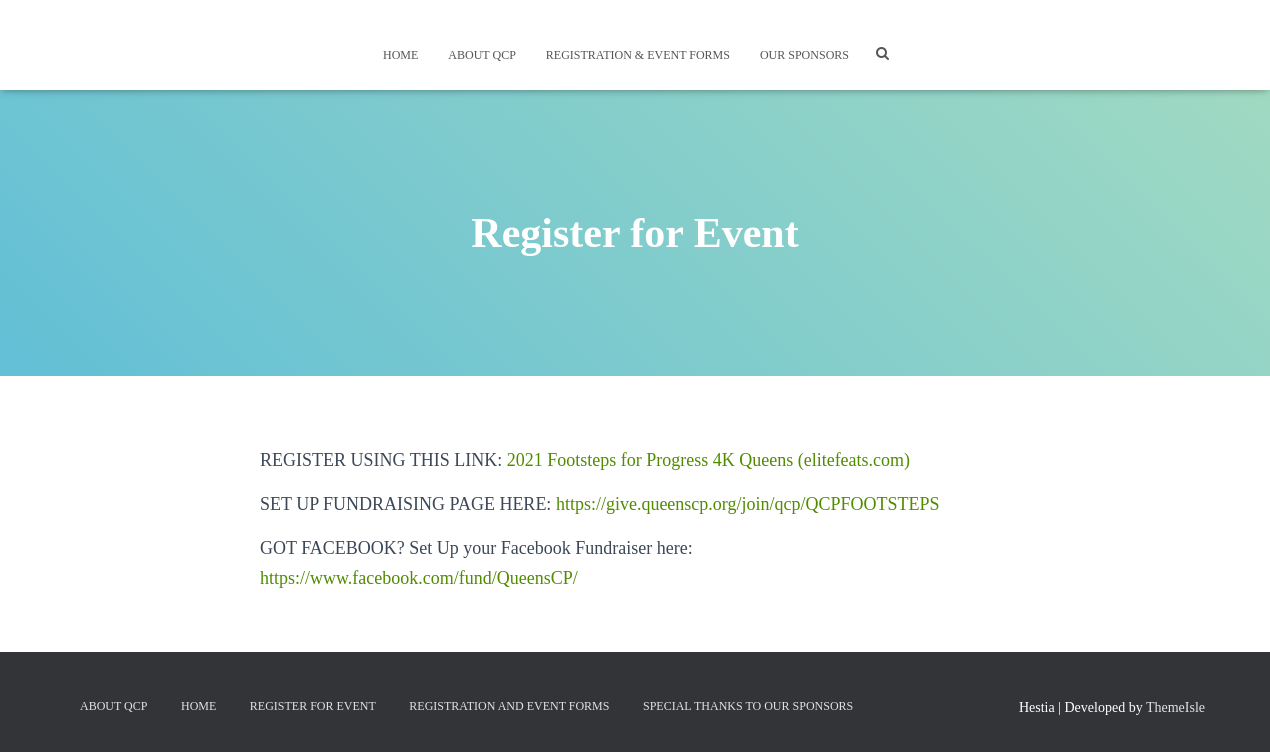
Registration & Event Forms (638, 55)
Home (400, 55)
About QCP (481, 55)
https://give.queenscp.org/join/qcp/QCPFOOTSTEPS (748, 504)
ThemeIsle (1175, 707)
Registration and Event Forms (509, 706)
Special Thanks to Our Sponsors (748, 706)
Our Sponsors (804, 55)
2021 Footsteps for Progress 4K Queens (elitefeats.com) (708, 460)
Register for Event (313, 706)
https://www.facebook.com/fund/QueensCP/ (419, 578)
